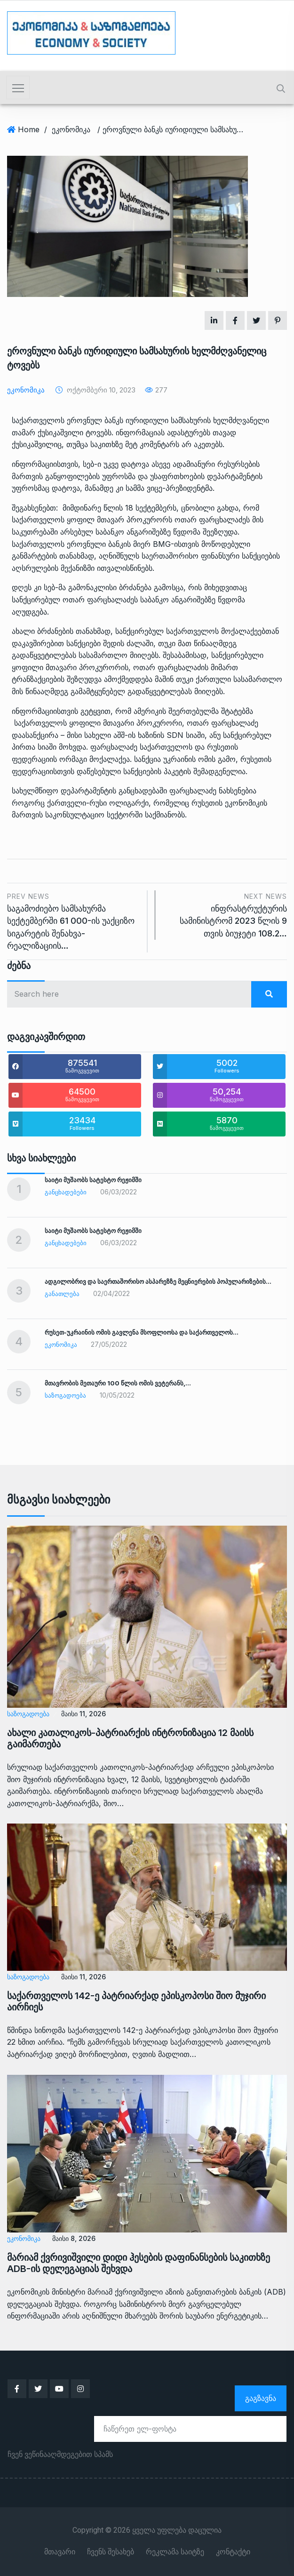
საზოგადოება (65, 1395)
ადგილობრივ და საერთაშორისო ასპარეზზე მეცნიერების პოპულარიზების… (158, 1281)
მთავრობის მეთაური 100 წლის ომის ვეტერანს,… (118, 1383)
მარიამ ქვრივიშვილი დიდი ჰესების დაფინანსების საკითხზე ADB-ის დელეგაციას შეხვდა (138, 2263)
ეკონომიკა (71, 129)
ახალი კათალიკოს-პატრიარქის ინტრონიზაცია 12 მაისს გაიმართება (130, 1738)
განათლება (62, 1293)
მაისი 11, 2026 (83, 1714)
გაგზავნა (260, 2398)
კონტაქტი (233, 2552)
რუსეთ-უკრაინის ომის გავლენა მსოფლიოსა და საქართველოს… (141, 1332)
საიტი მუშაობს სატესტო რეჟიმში (93, 1180)
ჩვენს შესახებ (110, 2552)
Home (29, 129)
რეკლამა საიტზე (175, 2552)
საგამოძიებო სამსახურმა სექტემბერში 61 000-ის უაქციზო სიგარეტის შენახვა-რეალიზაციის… (73, 920)
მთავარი (59, 2552)
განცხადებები (66, 1192)
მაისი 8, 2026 (73, 2238)
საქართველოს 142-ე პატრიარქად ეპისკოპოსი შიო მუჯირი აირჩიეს (136, 2001)
